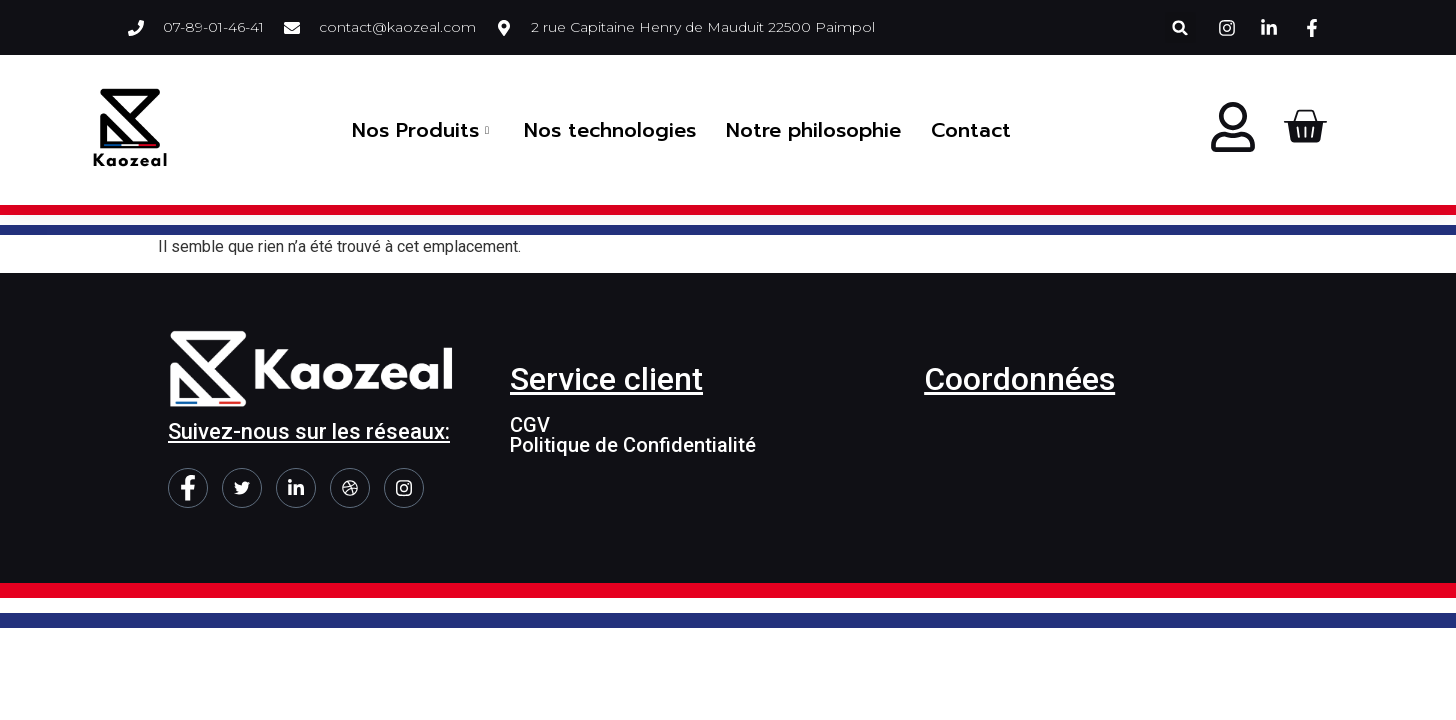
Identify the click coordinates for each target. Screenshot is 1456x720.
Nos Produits (423, 130)
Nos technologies (610, 130)
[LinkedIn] (296, 488)
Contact (971, 130)
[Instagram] (404, 488)
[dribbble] (350, 488)
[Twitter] (242, 488)
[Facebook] (188, 488)
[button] (1180, 27)
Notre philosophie (813, 130)
